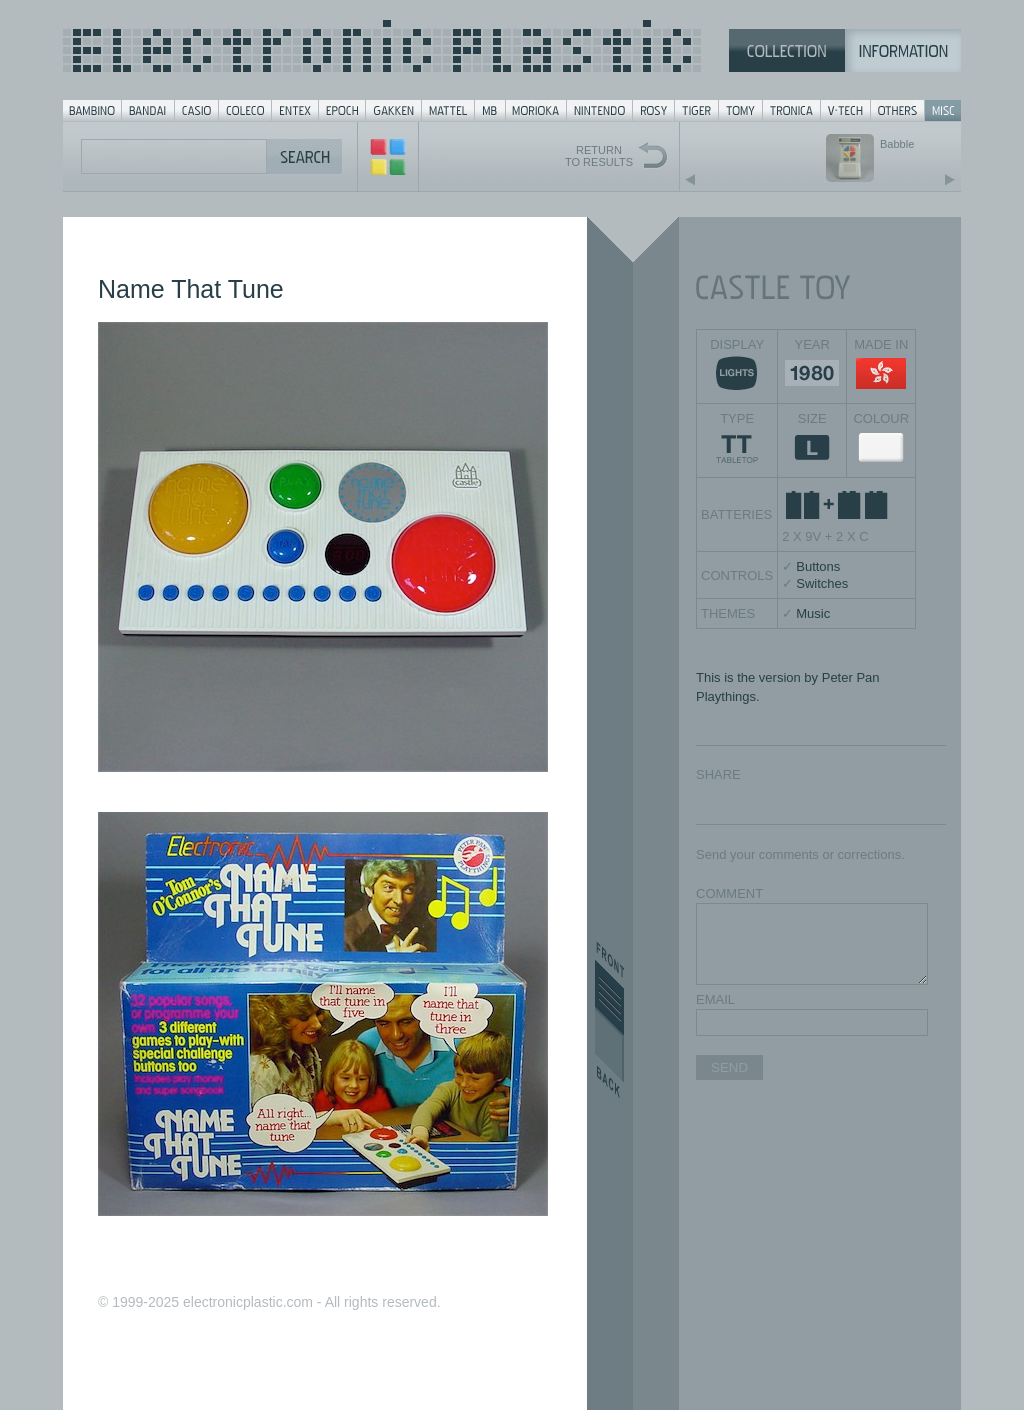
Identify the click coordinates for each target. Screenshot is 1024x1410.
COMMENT (729, 893)
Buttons (818, 566)
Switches (822, 583)
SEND (729, 1067)
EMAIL (715, 999)
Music (813, 613)
